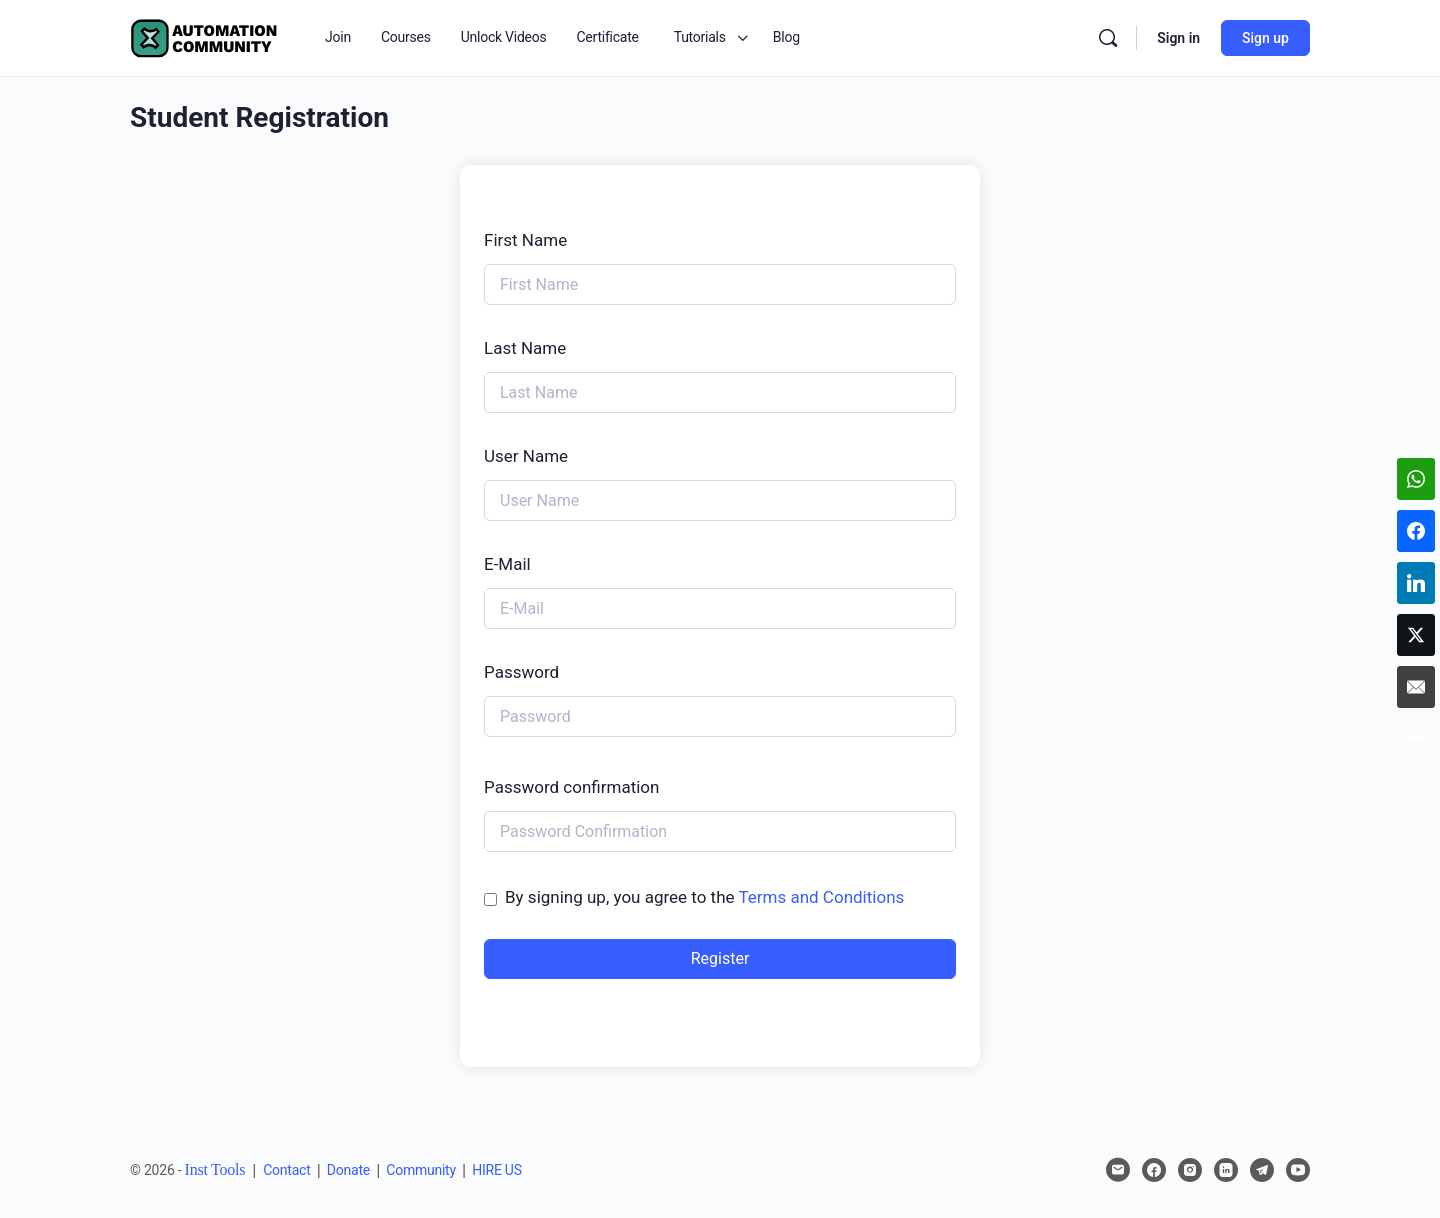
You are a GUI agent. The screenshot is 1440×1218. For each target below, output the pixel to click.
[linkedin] (1226, 1170)
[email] (1118, 1170)
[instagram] (1190, 1170)
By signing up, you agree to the (704, 897)
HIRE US (497, 1170)
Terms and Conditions (821, 897)
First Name (525, 240)
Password (521, 672)
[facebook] (1154, 1170)
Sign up (1265, 38)
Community (421, 1170)
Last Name (525, 348)
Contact (286, 1170)
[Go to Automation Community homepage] (205, 36)
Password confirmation (571, 787)
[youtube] (1298, 1170)
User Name (526, 456)
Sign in (1178, 38)
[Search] (1108, 38)
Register (720, 958)
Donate (348, 1170)
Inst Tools (215, 1169)
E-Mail (507, 564)
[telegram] (1262, 1170)
